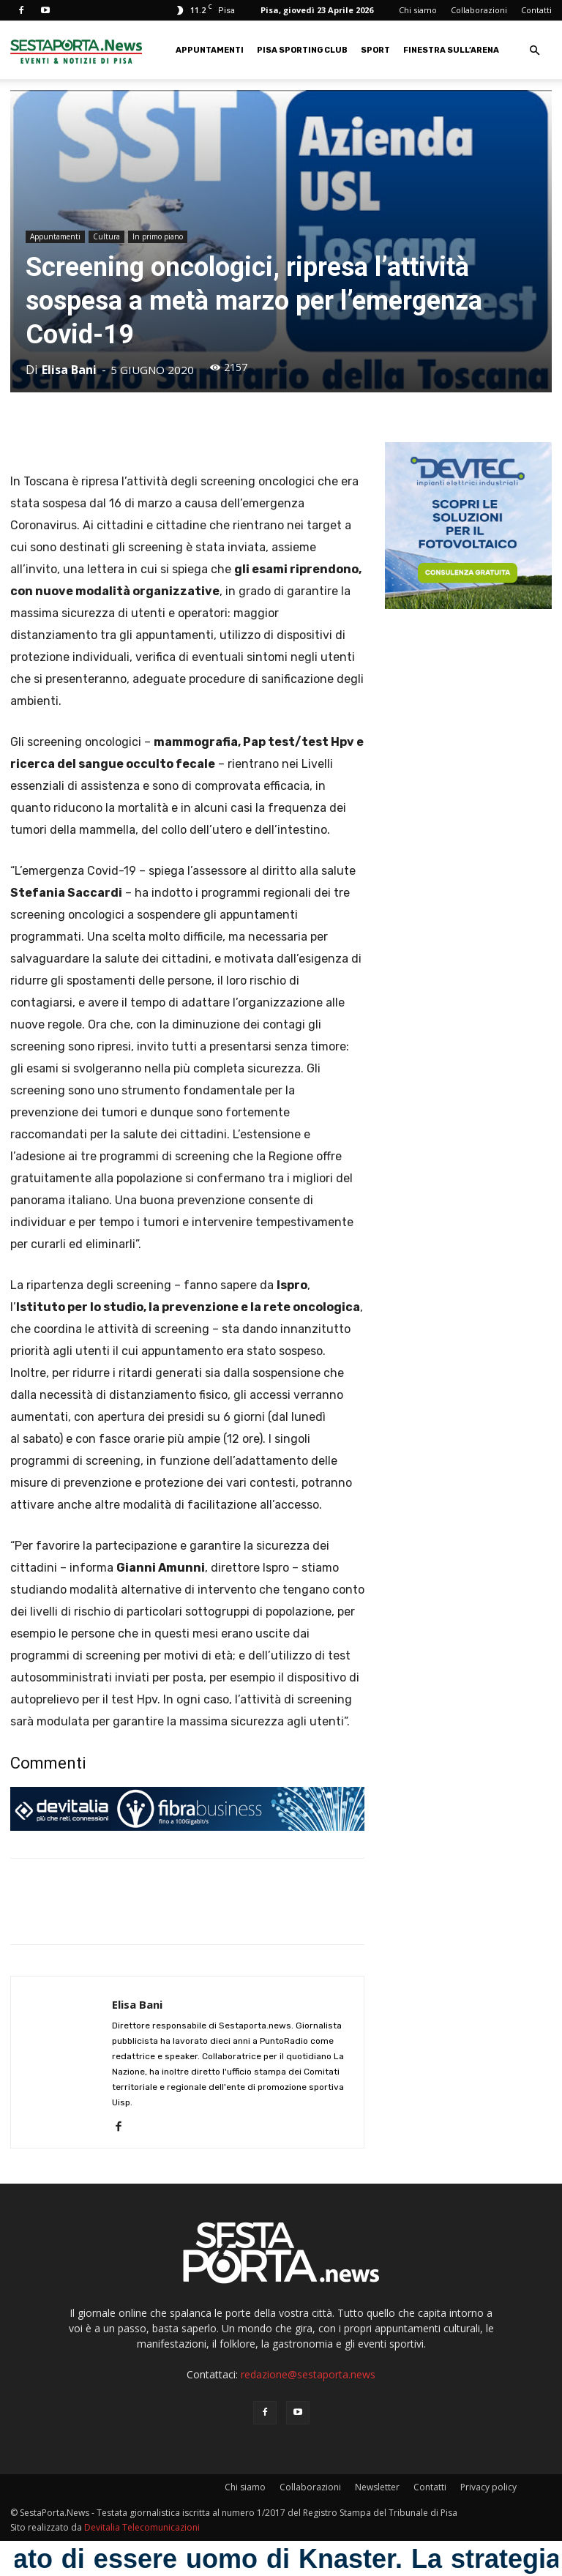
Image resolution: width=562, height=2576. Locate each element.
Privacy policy (488, 2487)
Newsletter (377, 2487)
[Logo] (76, 50)
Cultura (106, 236)
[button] (534, 51)
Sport (375, 50)
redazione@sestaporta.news (308, 2374)
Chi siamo (418, 9)
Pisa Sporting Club (302, 50)
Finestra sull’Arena (451, 50)
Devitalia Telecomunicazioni (142, 2527)
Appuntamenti (210, 50)
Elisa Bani (69, 370)
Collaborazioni (479, 9)
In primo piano (157, 236)
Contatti (536, 9)
